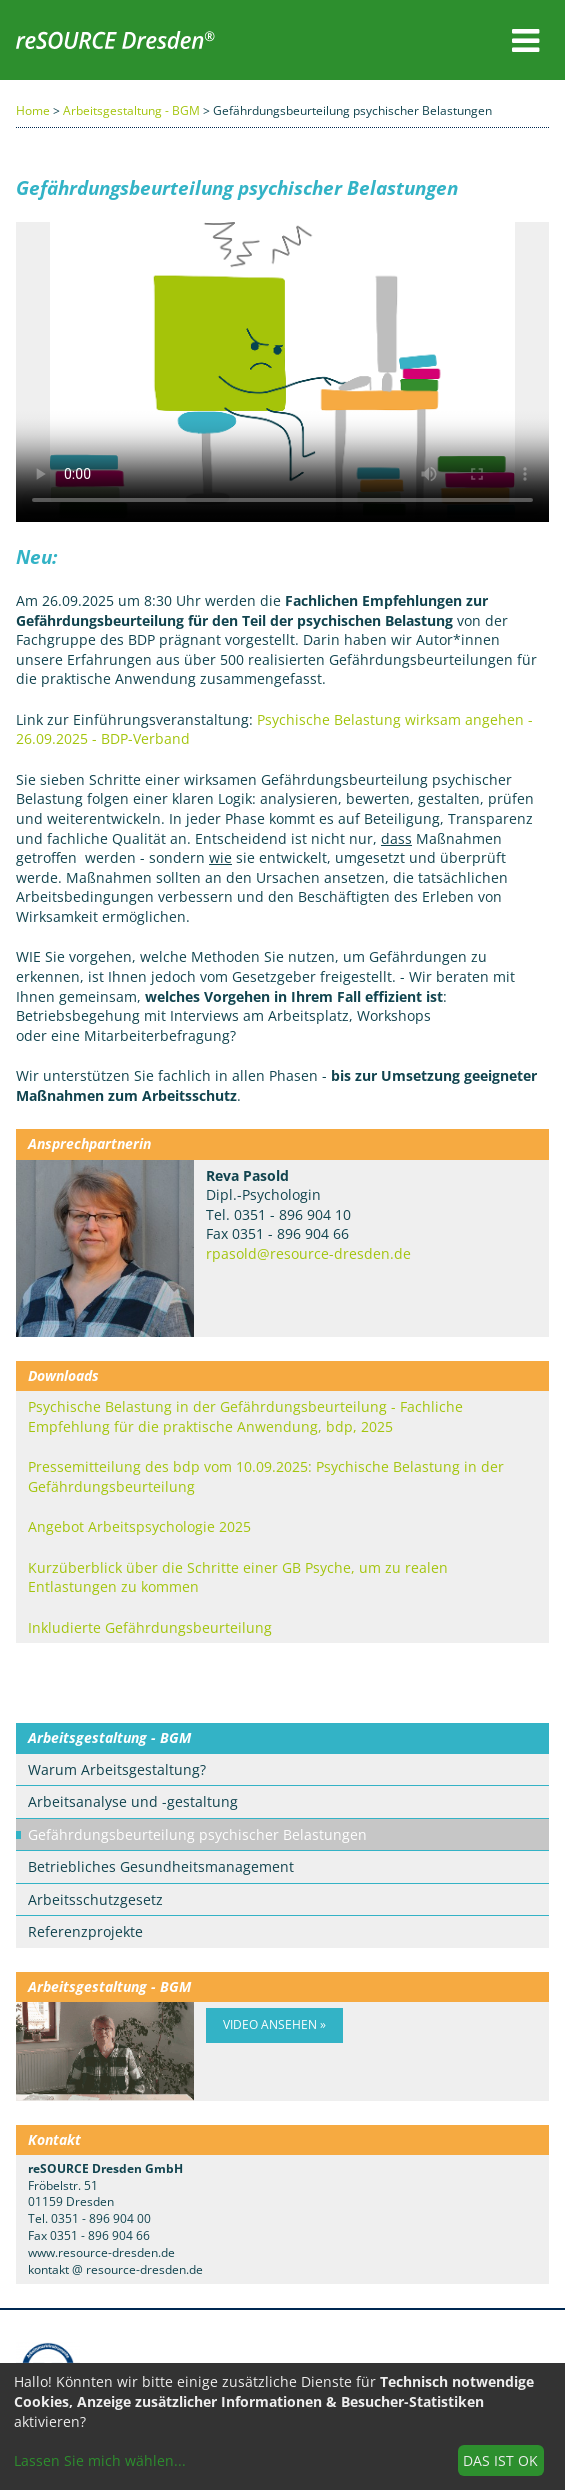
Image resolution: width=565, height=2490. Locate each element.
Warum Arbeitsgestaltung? (117, 1769)
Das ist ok (500, 2460)
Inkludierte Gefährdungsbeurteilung (150, 1627)
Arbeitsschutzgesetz (95, 1899)
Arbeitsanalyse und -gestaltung (133, 1801)
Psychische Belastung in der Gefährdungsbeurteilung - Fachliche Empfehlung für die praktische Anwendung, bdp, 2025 (245, 1416)
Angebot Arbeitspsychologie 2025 (139, 1526)
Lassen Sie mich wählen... (100, 2460)
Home (33, 110)
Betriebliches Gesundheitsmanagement (161, 1866)
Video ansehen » (274, 2024)
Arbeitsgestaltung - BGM (131, 110)
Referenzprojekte (85, 1931)
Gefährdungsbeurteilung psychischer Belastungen (197, 1834)
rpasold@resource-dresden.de (308, 1253)
